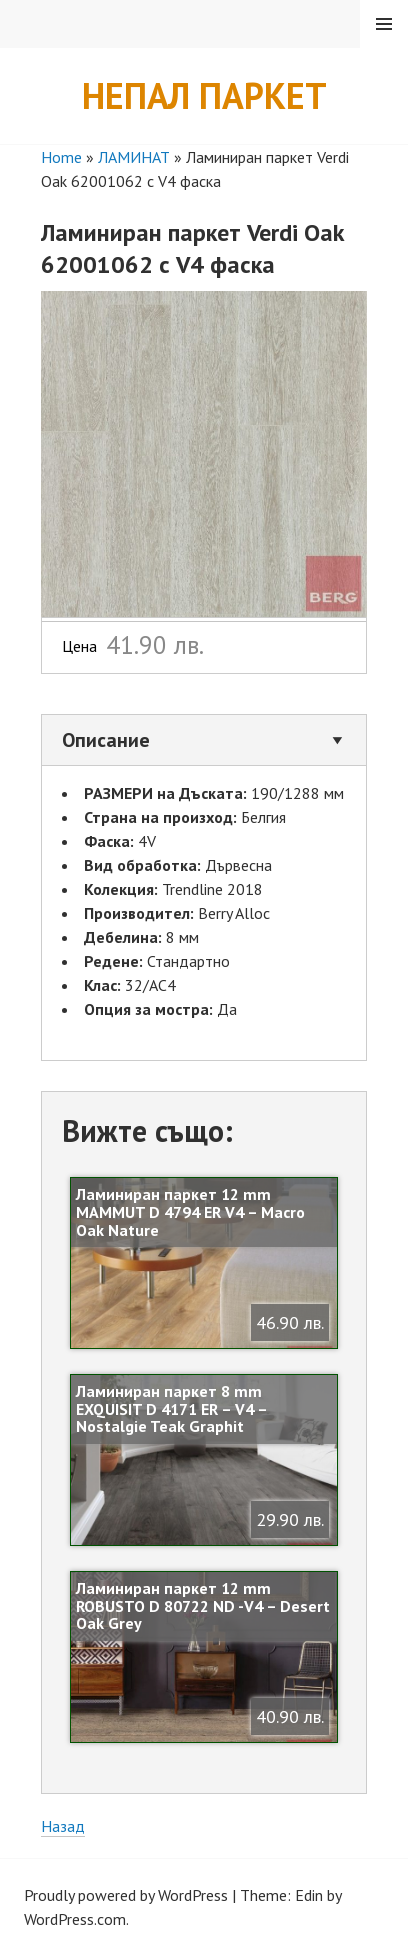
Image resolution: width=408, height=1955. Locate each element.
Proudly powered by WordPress (126, 1895)
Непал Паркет (204, 95)
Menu (384, 24)
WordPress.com (75, 1919)
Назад (63, 1826)
